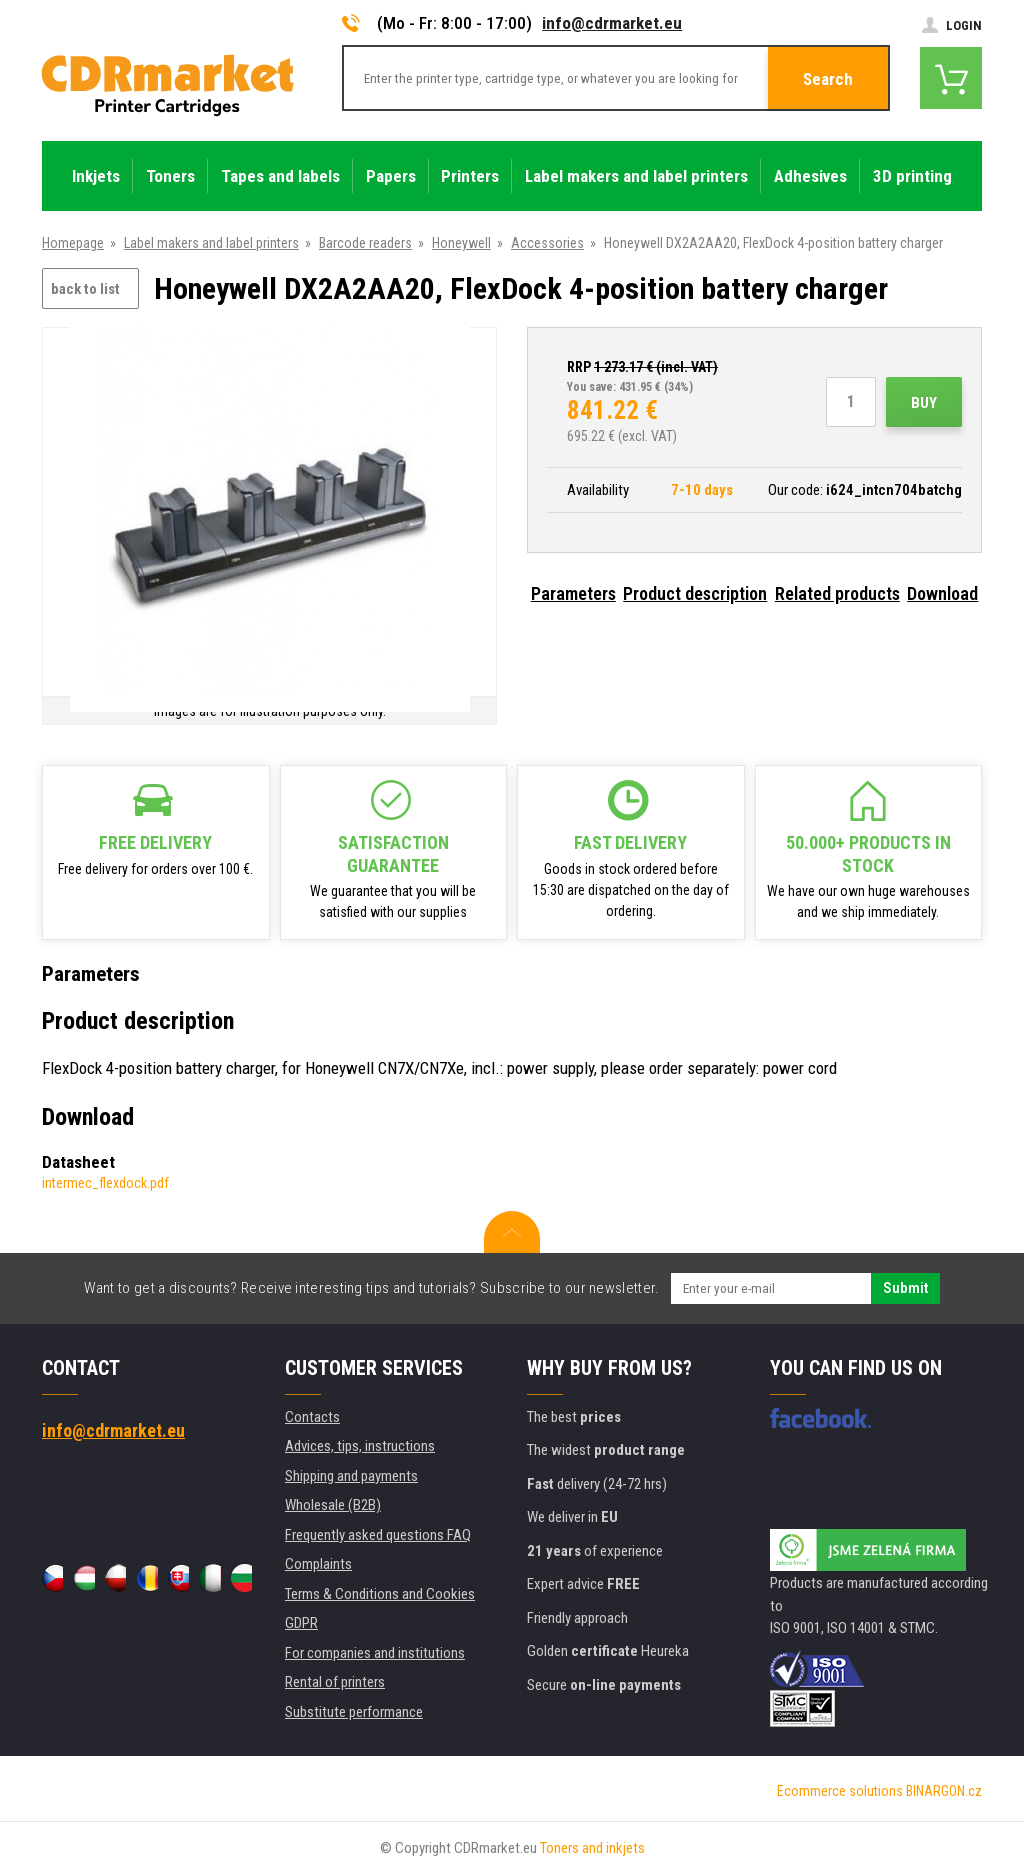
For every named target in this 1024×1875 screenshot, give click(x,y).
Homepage (73, 243)
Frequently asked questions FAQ (378, 1535)
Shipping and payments (351, 1476)
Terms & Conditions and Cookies (380, 1594)
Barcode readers (365, 243)
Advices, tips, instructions (360, 1446)
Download (942, 593)
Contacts (312, 1417)
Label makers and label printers (211, 243)
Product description (695, 593)
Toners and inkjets (592, 1848)
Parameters (573, 593)
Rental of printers (335, 1682)
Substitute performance (354, 1712)
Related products (837, 593)
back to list (85, 289)
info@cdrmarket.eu (612, 23)
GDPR (301, 1623)
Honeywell (461, 243)
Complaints (318, 1564)
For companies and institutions (375, 1653)
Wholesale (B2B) (333, 1505)
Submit (905, 1288)
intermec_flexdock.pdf (105, 1183)
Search (828, 79)
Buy (924, 403)
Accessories (547, 243)
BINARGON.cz (944, 1791)
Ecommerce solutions (840, 1791)
